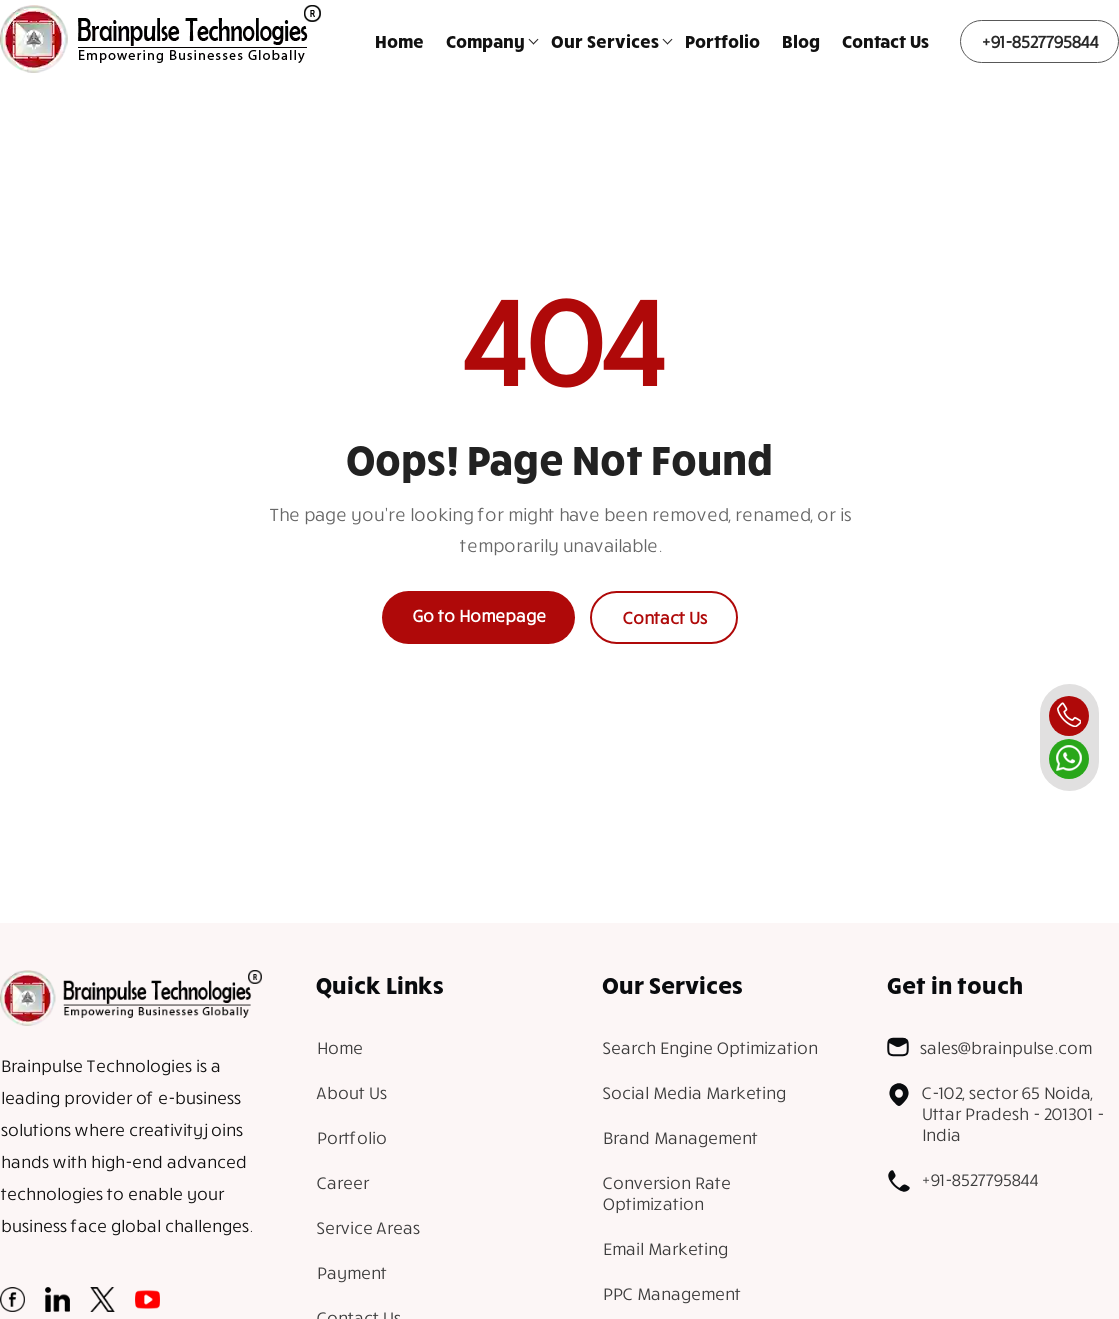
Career (342, 1182)
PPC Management (671, 1293)
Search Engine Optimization (709, 1047)
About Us (351, 1092)
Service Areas (367, 1227)
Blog (801, 41)
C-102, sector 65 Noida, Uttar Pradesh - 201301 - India (995, 1113)
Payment (351, 1272)
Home (399, 41)
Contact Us (885, 41)
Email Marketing (664, 1248)
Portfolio (722, 41)
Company (485, 41)
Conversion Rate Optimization (666, 1193)
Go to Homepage (478, 615)
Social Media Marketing (693, 1092)
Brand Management (679, 1137)
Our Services (605, 41)
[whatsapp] (1069, 759)
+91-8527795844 (1039, 41)
